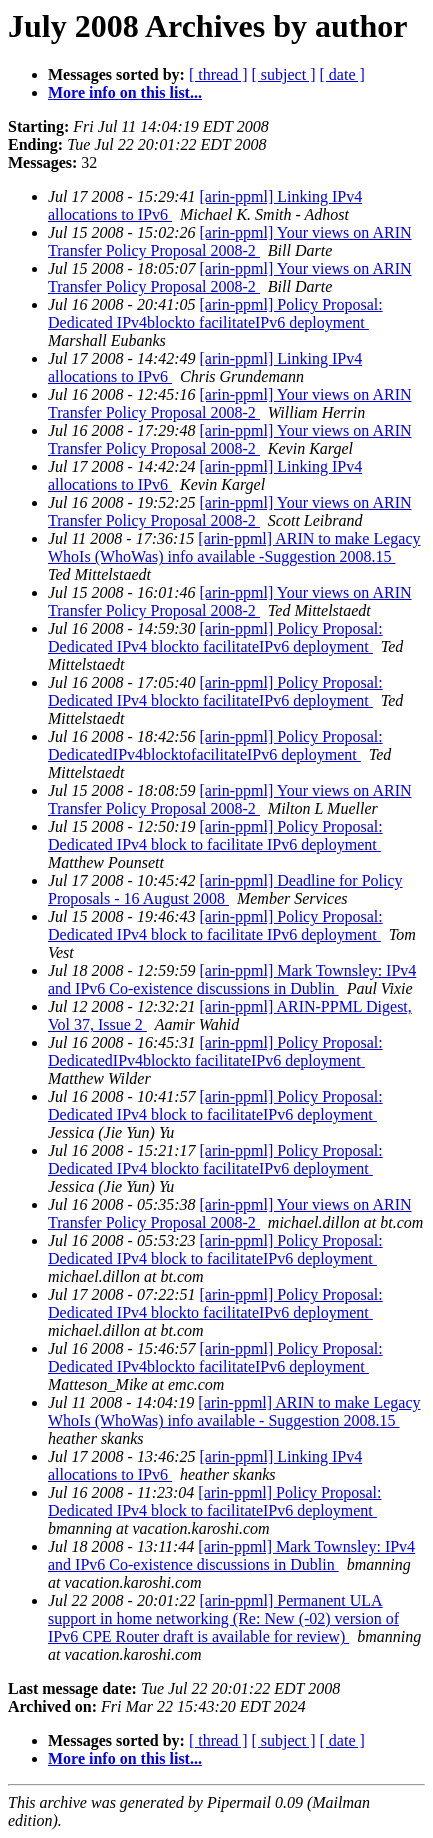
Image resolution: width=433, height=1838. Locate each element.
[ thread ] (218, 74)
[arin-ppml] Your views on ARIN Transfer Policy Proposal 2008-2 (230, 241)
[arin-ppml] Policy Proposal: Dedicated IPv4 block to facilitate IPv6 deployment (215, 835)
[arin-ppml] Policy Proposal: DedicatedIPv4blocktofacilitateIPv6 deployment (215, 745)
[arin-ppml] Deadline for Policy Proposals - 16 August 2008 (225, 889)
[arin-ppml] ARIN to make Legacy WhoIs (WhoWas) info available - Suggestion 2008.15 (234, 1411)
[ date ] (342, 74)
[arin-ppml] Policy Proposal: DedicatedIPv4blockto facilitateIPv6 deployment (215, 1051)
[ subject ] (284, 74)
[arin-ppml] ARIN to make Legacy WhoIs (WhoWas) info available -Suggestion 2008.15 (234, 547)
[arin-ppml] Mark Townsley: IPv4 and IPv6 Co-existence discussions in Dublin (232, 979)
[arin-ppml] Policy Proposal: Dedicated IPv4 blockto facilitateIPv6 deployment (215, 637)
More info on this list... (125, 92)
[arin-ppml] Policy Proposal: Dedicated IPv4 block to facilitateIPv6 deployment (215, 1105)
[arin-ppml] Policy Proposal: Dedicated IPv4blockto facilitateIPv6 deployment (215, 313)
